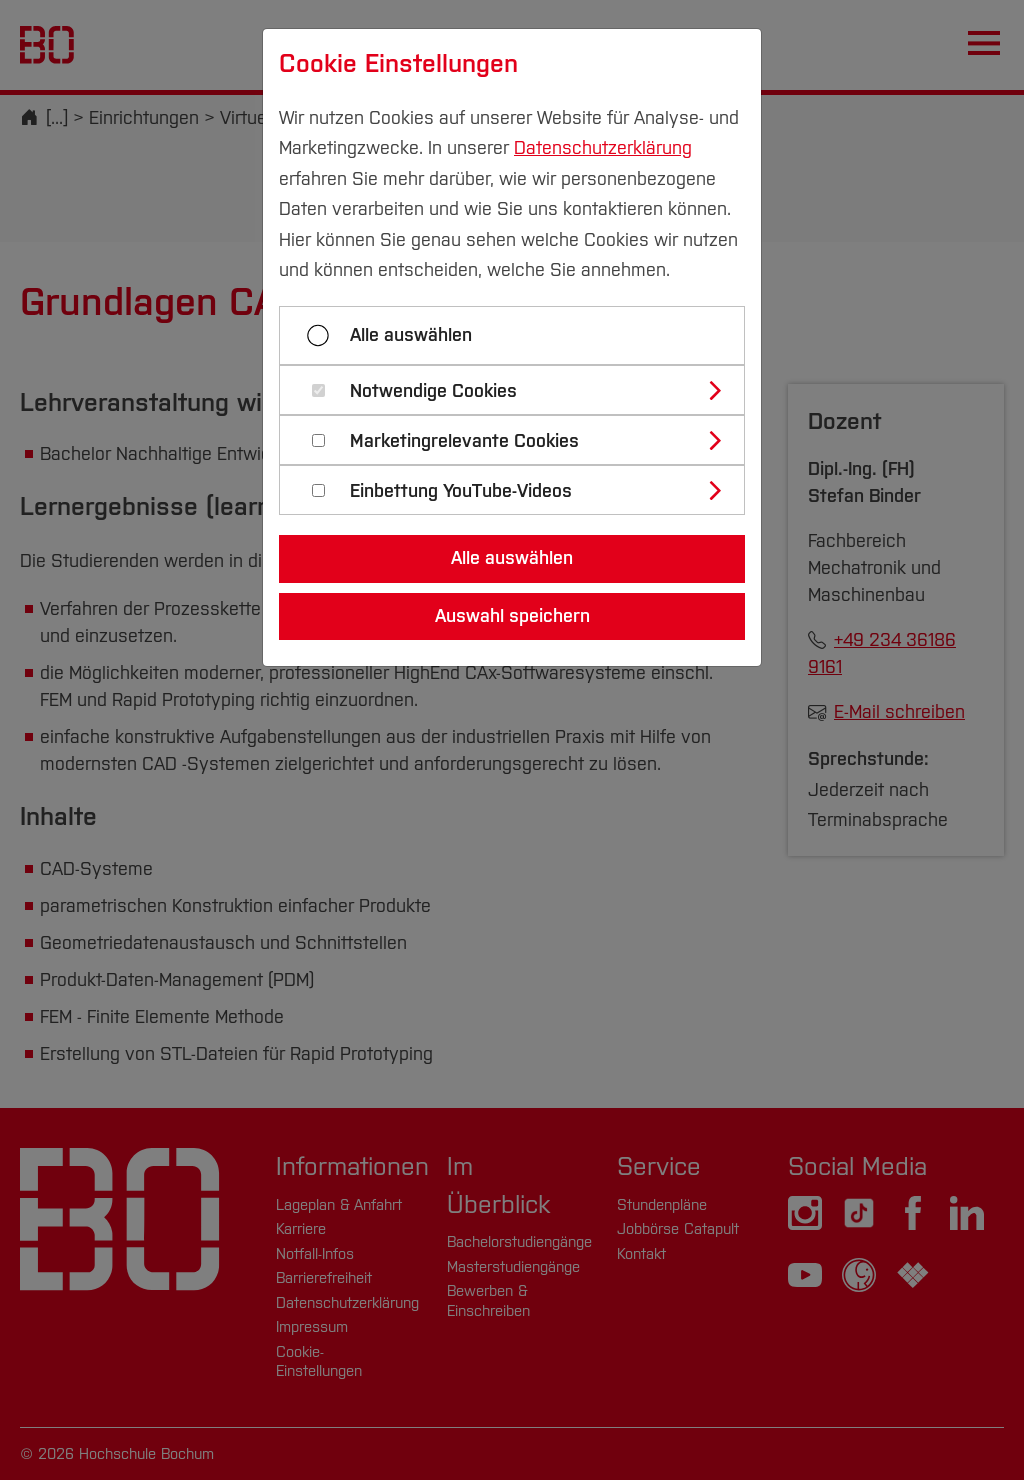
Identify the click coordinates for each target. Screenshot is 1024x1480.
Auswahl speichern (512, 616)
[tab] (520, 390)
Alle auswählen (411, 335)
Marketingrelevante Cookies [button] (464, 441)
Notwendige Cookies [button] (433, 391)
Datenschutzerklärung (603, 148)
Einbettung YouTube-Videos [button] (461, 491)
